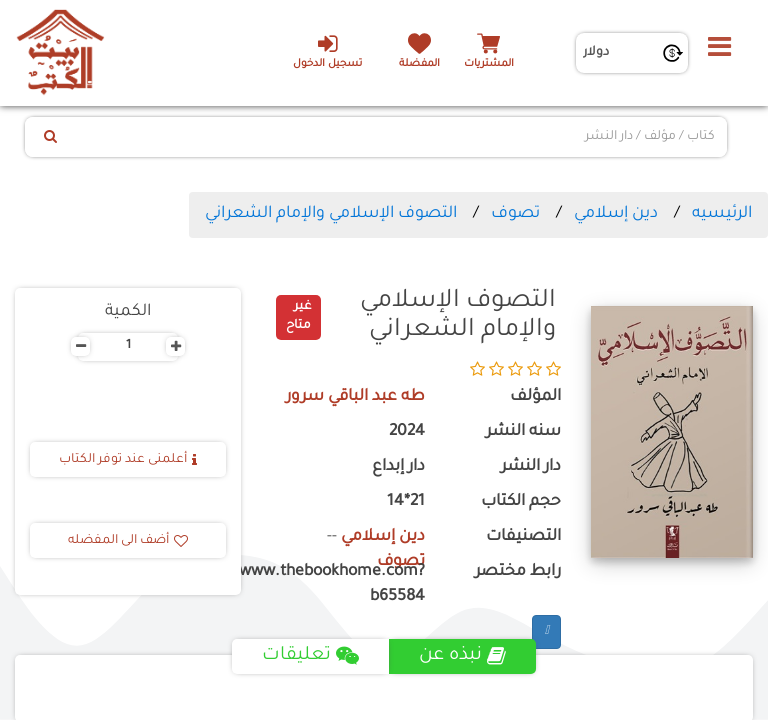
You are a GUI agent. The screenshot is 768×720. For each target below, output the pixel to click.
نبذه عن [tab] (462, 656)
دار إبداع (398, 467)
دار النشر (531, 467)
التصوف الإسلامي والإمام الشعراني (331, 214)
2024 (407, 432)
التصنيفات (523, 537)
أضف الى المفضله (128, 541)
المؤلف (535, 397)
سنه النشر (523, 432)
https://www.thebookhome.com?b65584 (348, 585)
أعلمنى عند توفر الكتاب (128, 460)
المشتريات (489, 64)
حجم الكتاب (521, 502)
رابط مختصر (518, 572)
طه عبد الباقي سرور (355, 397)
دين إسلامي (616, 214)
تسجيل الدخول (327, 51)
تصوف (515, 214)
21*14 (406, 502)
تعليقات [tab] (310, 656)
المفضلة (419, 64)
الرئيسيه (722, 214)
